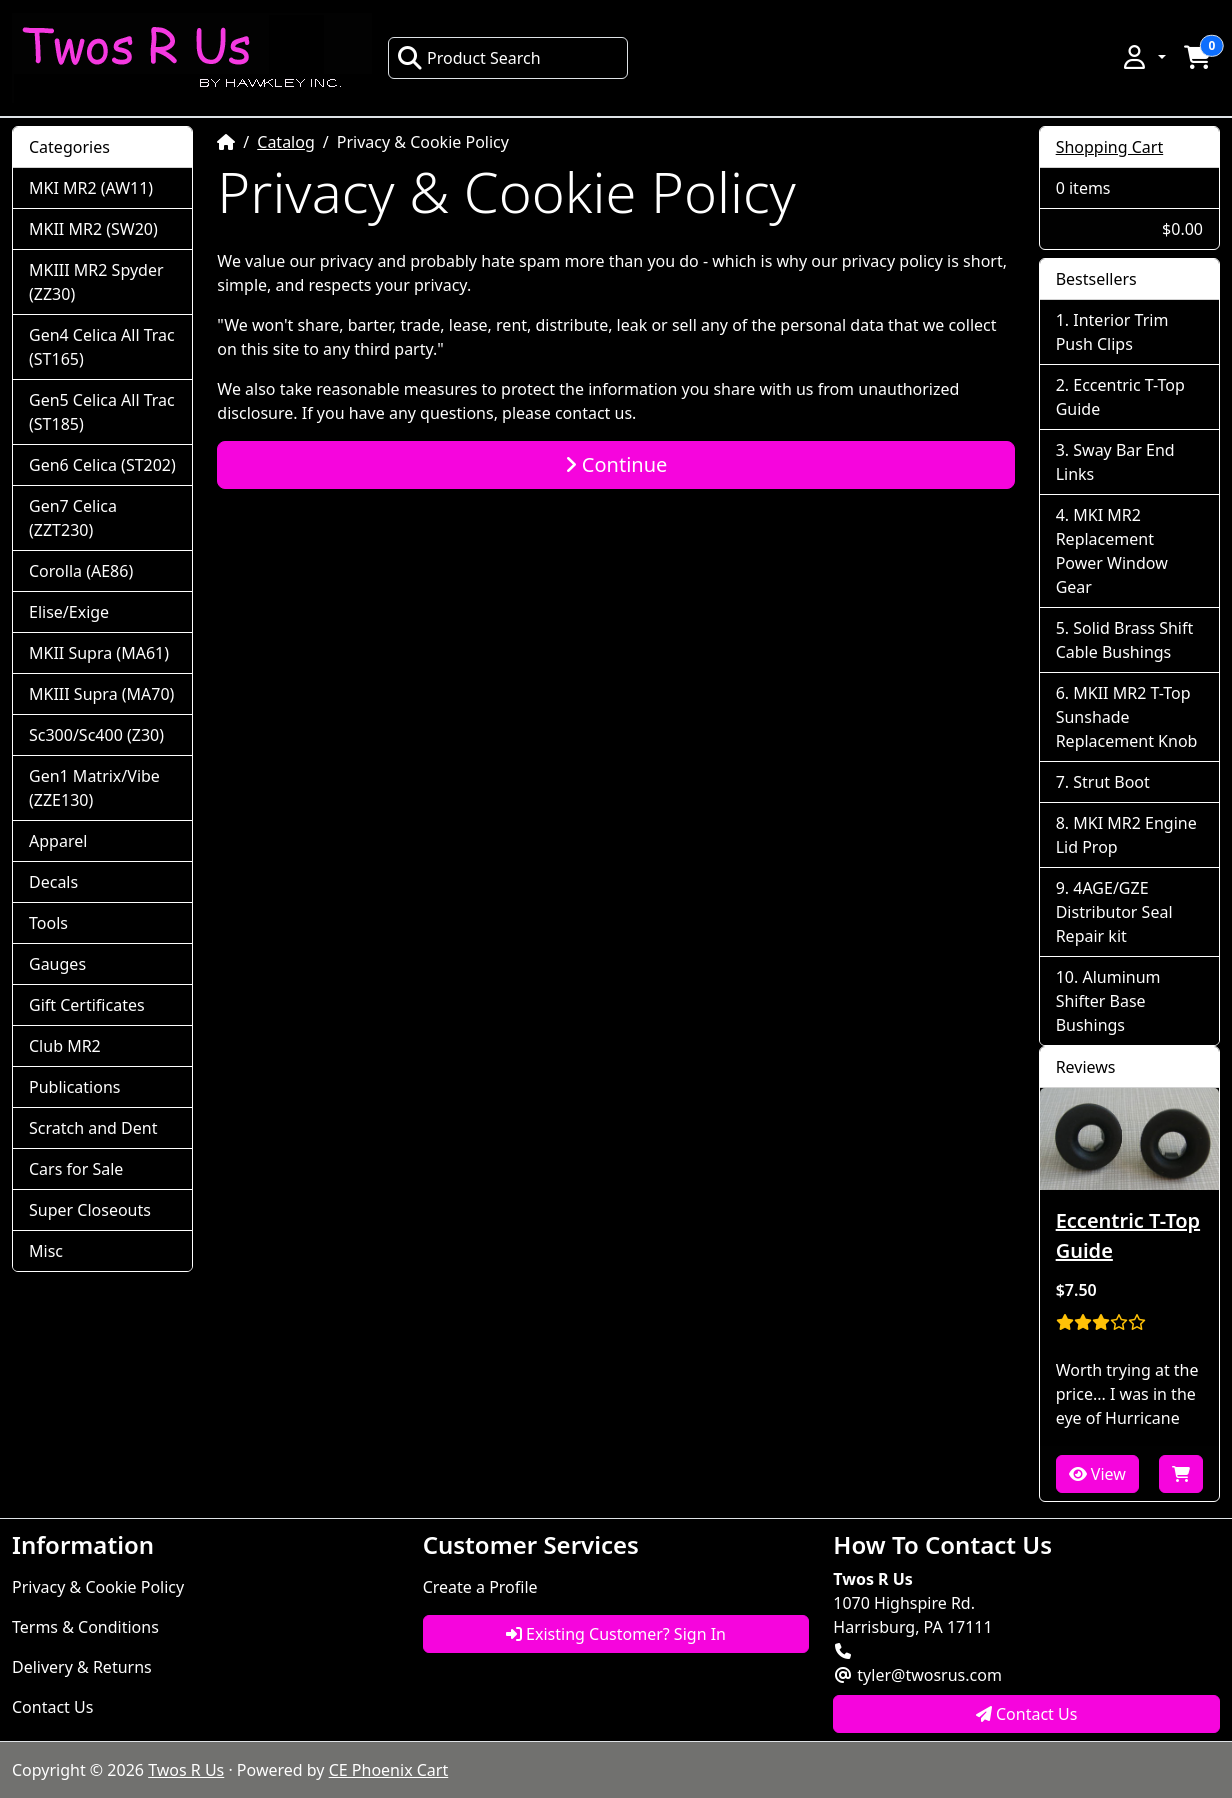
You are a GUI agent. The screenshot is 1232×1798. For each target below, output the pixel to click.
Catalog (286, 142)
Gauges (57, 964)
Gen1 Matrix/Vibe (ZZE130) (94, 788)
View (1097, 1474)
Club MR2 (65, 1046)
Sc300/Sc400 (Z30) (96, 735)
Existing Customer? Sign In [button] (616, 1634)
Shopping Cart (1110, 147)
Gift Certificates (87, 1005)
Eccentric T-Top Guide (1120, 397)
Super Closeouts (90, 1210)
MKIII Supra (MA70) (101, 694)
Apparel (58, 841)
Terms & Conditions (85, 1627)
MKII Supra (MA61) (99, 653)
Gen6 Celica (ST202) (102, 465)
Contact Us (52, 1707)
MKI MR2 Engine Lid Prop (1126, 835)
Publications (74, 1087)
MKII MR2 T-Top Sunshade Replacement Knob (1127, 717)
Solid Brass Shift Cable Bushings (1125, 640)
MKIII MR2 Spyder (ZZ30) (96, 282)
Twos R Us (186, 1770)
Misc (46, 1251)
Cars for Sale (76, 1169)
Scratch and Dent (93, 1128)
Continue (616, 464)
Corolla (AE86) (81, 571)
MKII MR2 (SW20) (93, 229)
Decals (53, 882)
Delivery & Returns (82, 1667)
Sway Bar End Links (1115, 462)
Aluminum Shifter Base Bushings (1108, 1001)
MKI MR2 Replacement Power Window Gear (1112, 551)
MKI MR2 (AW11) (91, 188)
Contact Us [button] (1027, 1714)
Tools (48, 923)
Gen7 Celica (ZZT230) (73, 518)
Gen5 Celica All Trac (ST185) (102, 412)
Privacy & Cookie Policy (98, 1587)
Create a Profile (480, 1587)
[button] (1143, 57)
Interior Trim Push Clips (1112, 332)
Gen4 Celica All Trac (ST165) (102, 347)
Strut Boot (1111, 782)
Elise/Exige (69, 612)
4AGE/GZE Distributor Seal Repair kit (1114, 912)
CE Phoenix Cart (389, 1770)
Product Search (469, 58)
